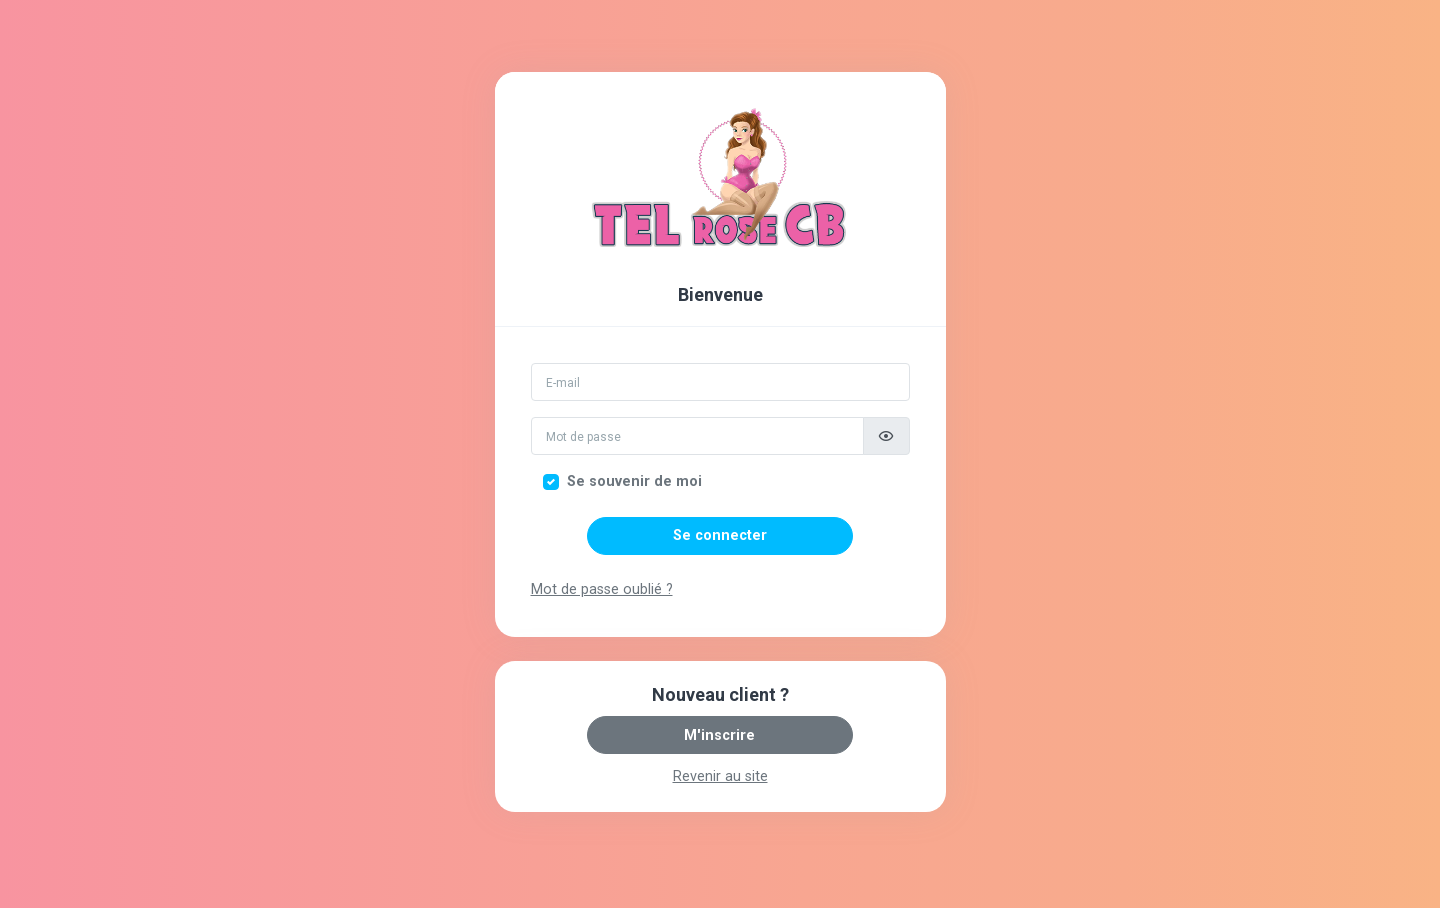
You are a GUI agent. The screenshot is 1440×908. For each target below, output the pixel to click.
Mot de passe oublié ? (602, 589)
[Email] (720, 382)
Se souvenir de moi (634, 481)
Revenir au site (720, 776)
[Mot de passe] (697, 436)
